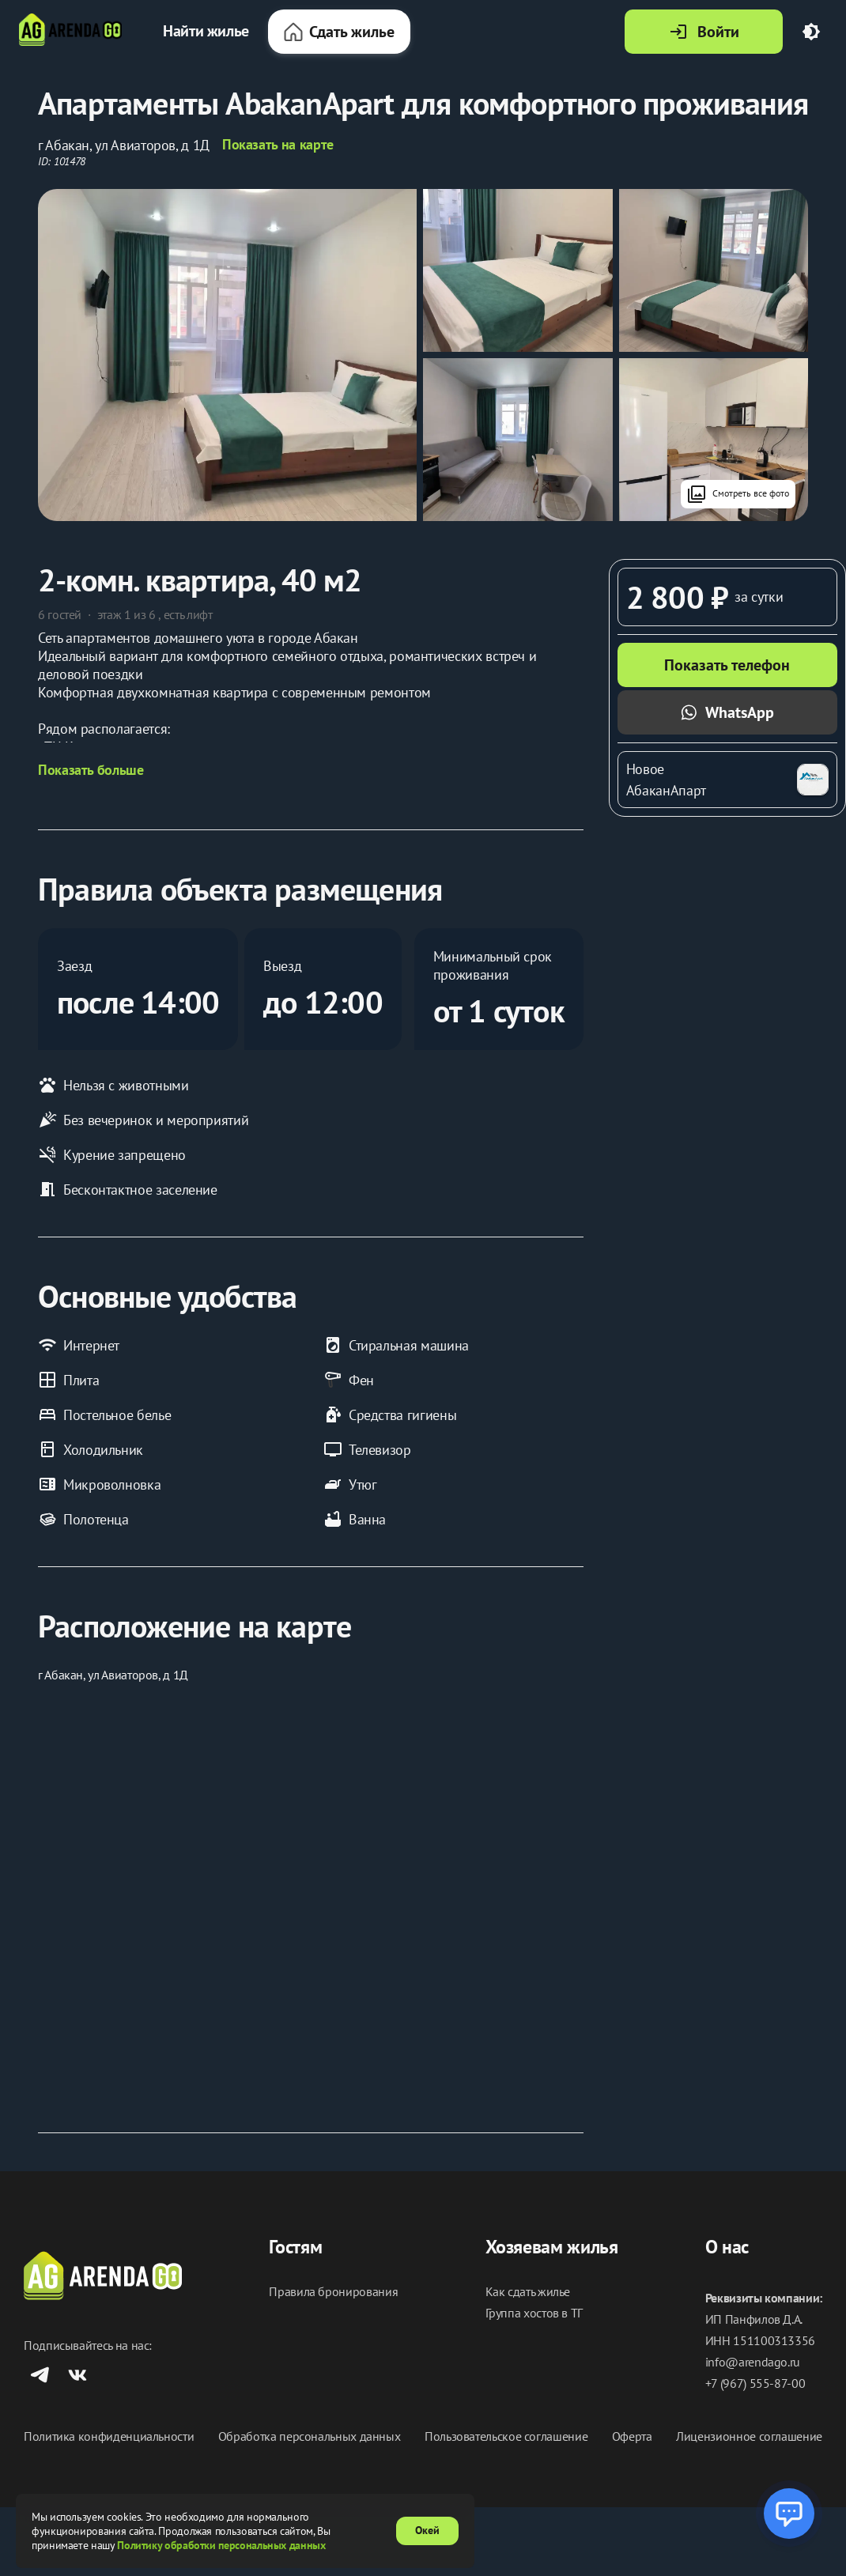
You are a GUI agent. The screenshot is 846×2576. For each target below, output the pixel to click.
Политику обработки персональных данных (221, 2545)
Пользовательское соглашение (506, 2436)
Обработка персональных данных (309, 2436)
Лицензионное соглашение (749, 2436)
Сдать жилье (339, 31)
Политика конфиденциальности (109, 2436)
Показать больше (91, 770)
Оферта (632, 2436)
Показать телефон (727, 665)
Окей (427, 2530)
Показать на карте (278, 144)
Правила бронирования (333, 2291)
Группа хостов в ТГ (534, 2313)
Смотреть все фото (738, 494)
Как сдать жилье (528, 2291)
